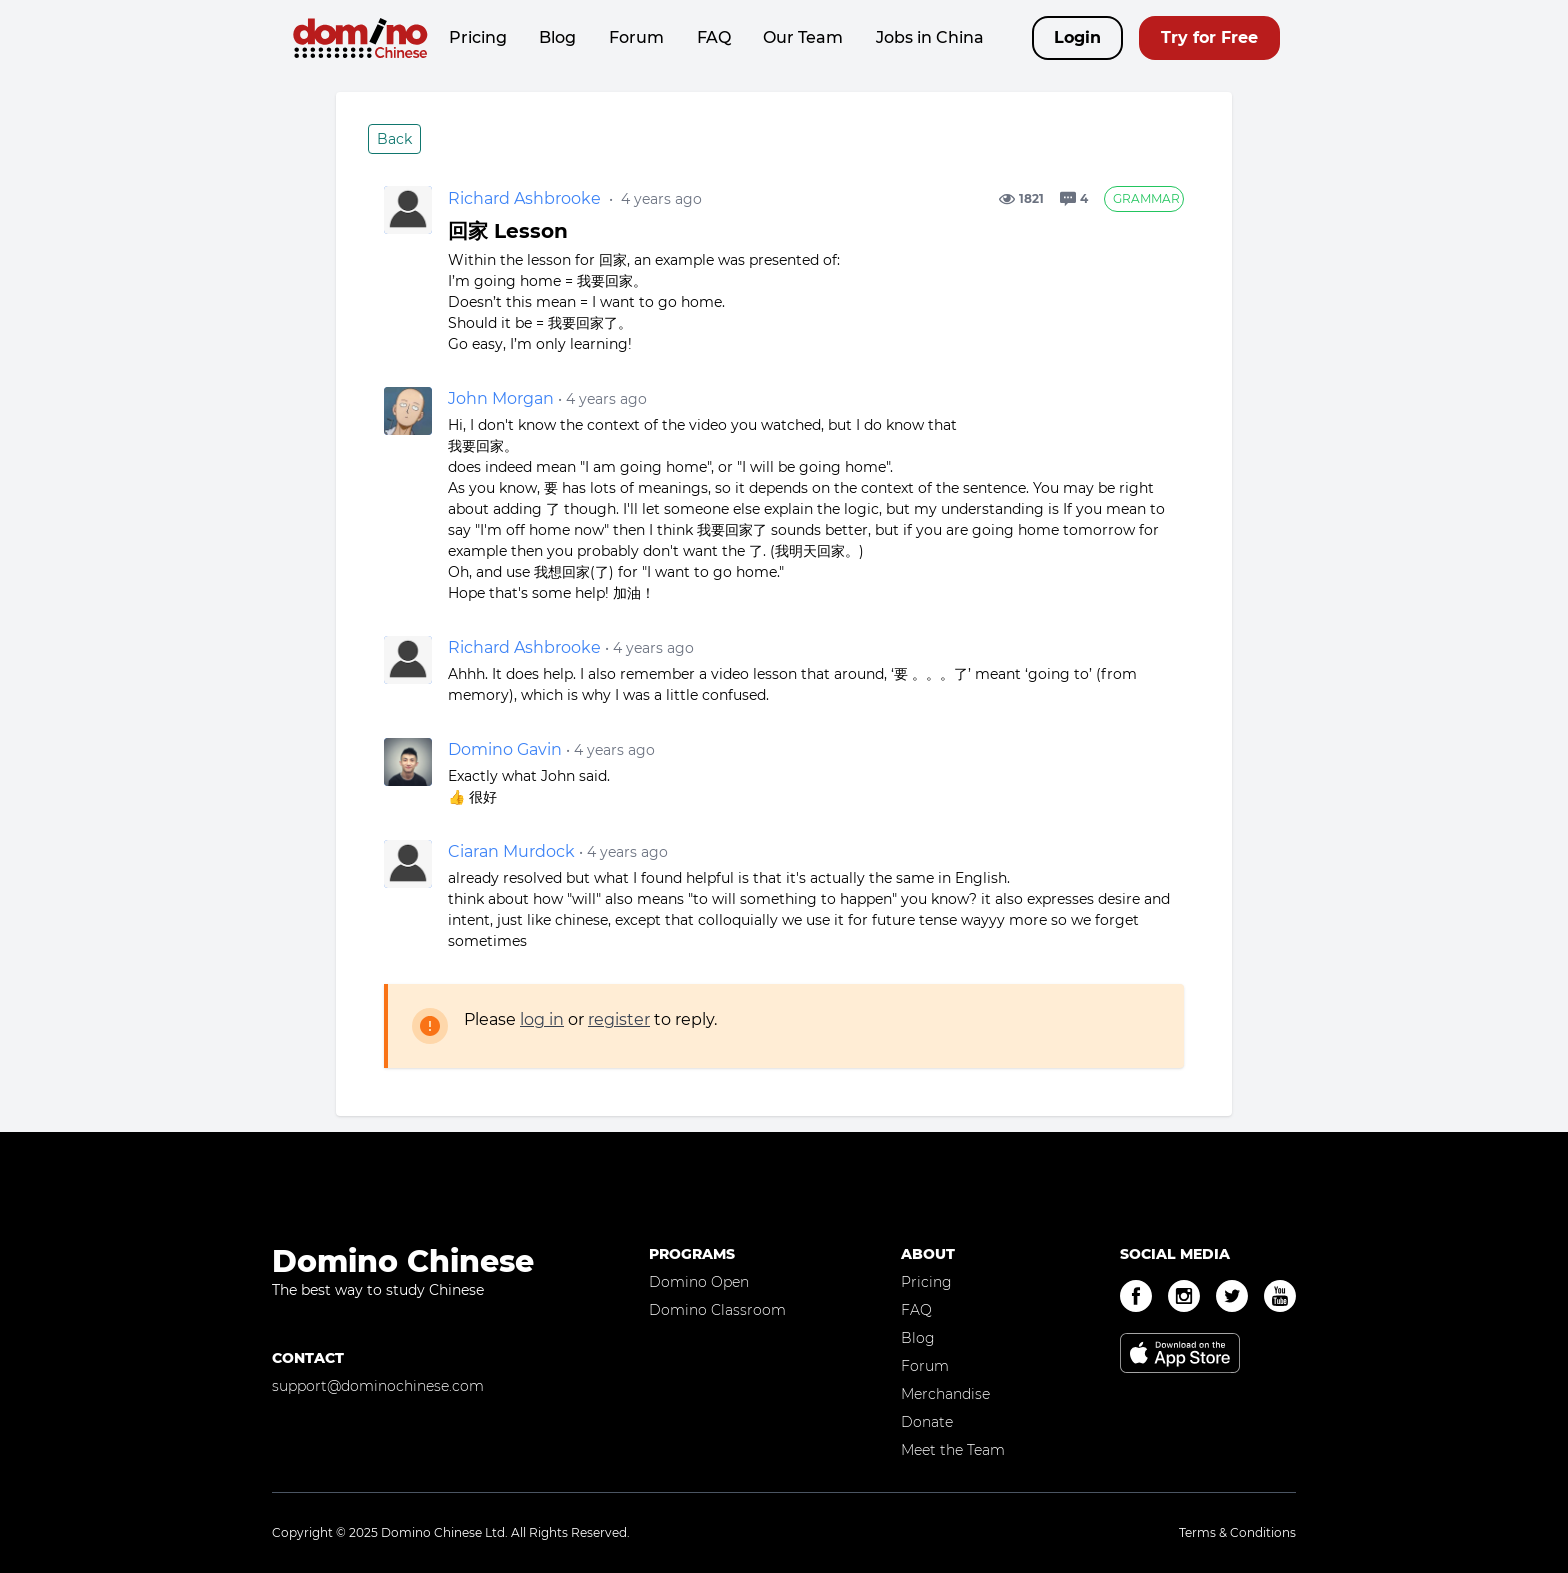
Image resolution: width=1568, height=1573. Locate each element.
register (619, 1019)
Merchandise (945, 1394)
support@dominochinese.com (378, 1386)
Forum (636, 37)
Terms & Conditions (1237, 1532)
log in (542, 1019)
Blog (557, 37)
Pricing (478, 37)
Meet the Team (953, 1450)
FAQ (714, 37)
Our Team (803, 37)
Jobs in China (930, 37)
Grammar (1146, 198)
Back (394, 139)
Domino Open (699, 1282)
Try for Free (1209, 37)
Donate (927, 1422)
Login (1077, 37)
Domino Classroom (717, 1310)
